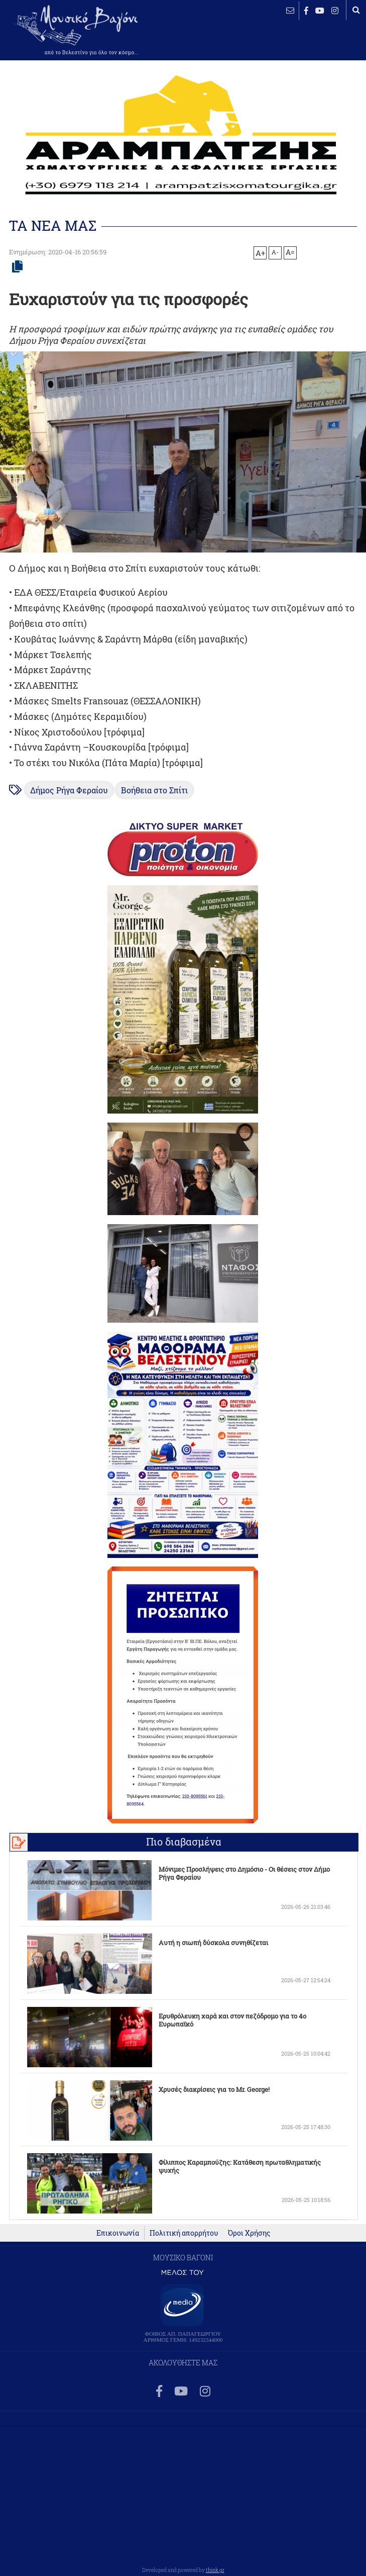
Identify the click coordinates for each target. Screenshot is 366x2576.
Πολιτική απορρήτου (184, 2233)
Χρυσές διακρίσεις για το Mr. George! (214, 2089)
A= (290, 252)
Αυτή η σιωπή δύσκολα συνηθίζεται (213, 1943)
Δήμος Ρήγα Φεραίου (69, 790)
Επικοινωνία (117, 2233)
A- (275, 252)
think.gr (215, 2569)
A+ (260, 253)
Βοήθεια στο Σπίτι (154, 790)
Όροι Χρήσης (249, 2233)
